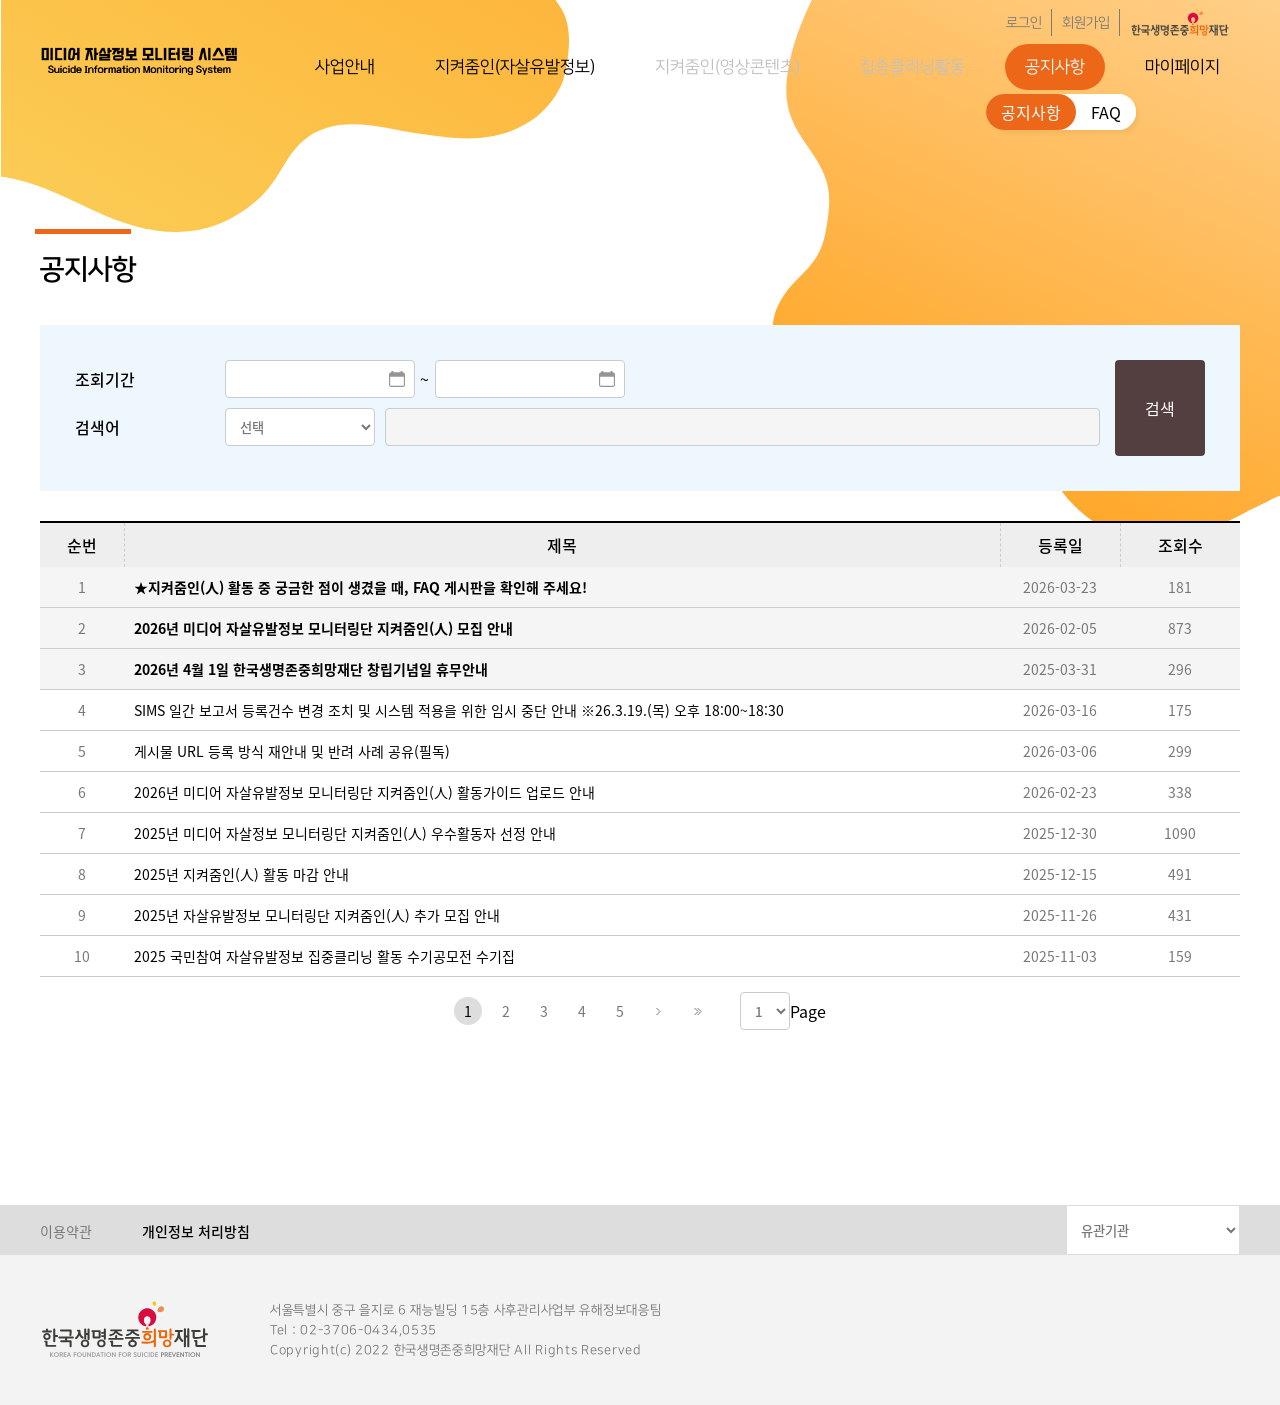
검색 (1160, 408)
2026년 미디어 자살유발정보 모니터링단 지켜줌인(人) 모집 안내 (323, 628)
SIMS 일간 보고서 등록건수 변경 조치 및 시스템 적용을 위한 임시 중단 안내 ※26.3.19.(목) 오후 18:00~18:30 (459, 710)
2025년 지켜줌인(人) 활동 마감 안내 (241, 874)
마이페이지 (1182, 67)
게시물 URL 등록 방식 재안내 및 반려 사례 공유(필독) (292, 751)
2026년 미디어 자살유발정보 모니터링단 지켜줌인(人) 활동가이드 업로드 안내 (364, 792)
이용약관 (66, 1231)
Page (808, 1011)
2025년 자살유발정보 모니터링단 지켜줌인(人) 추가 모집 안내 (317, 915)
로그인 (1024, 23)
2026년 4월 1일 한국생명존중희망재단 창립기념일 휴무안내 (311, 669)
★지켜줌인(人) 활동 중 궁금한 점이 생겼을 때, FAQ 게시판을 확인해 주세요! (360, 587)
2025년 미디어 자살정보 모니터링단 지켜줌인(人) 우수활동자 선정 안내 (345, 833)
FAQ (1106, 112)
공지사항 (1055, 67)
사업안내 (345, 67)
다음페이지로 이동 (658, 1011)
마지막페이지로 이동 (696, 1011)
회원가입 (1086, 23)
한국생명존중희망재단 (140, 60)
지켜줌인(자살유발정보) (515, 67)
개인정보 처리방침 (196, 1231)
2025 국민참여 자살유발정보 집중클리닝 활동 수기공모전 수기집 (324, 956)
